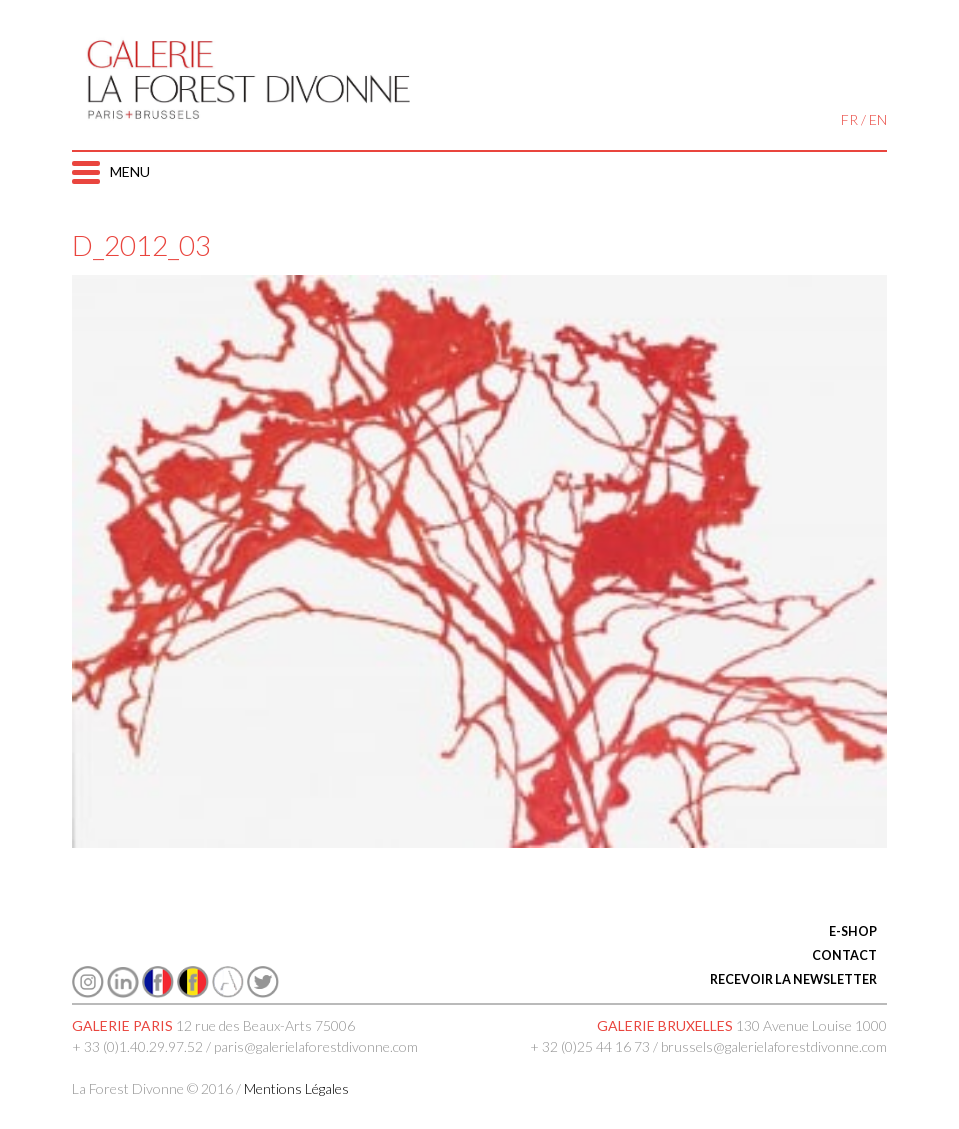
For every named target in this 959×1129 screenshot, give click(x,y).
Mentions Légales (296, 1088)
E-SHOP (853, 931)
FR (849, 119)
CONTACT (844, 955)
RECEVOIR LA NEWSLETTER (793, 979)
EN (878, 119)
